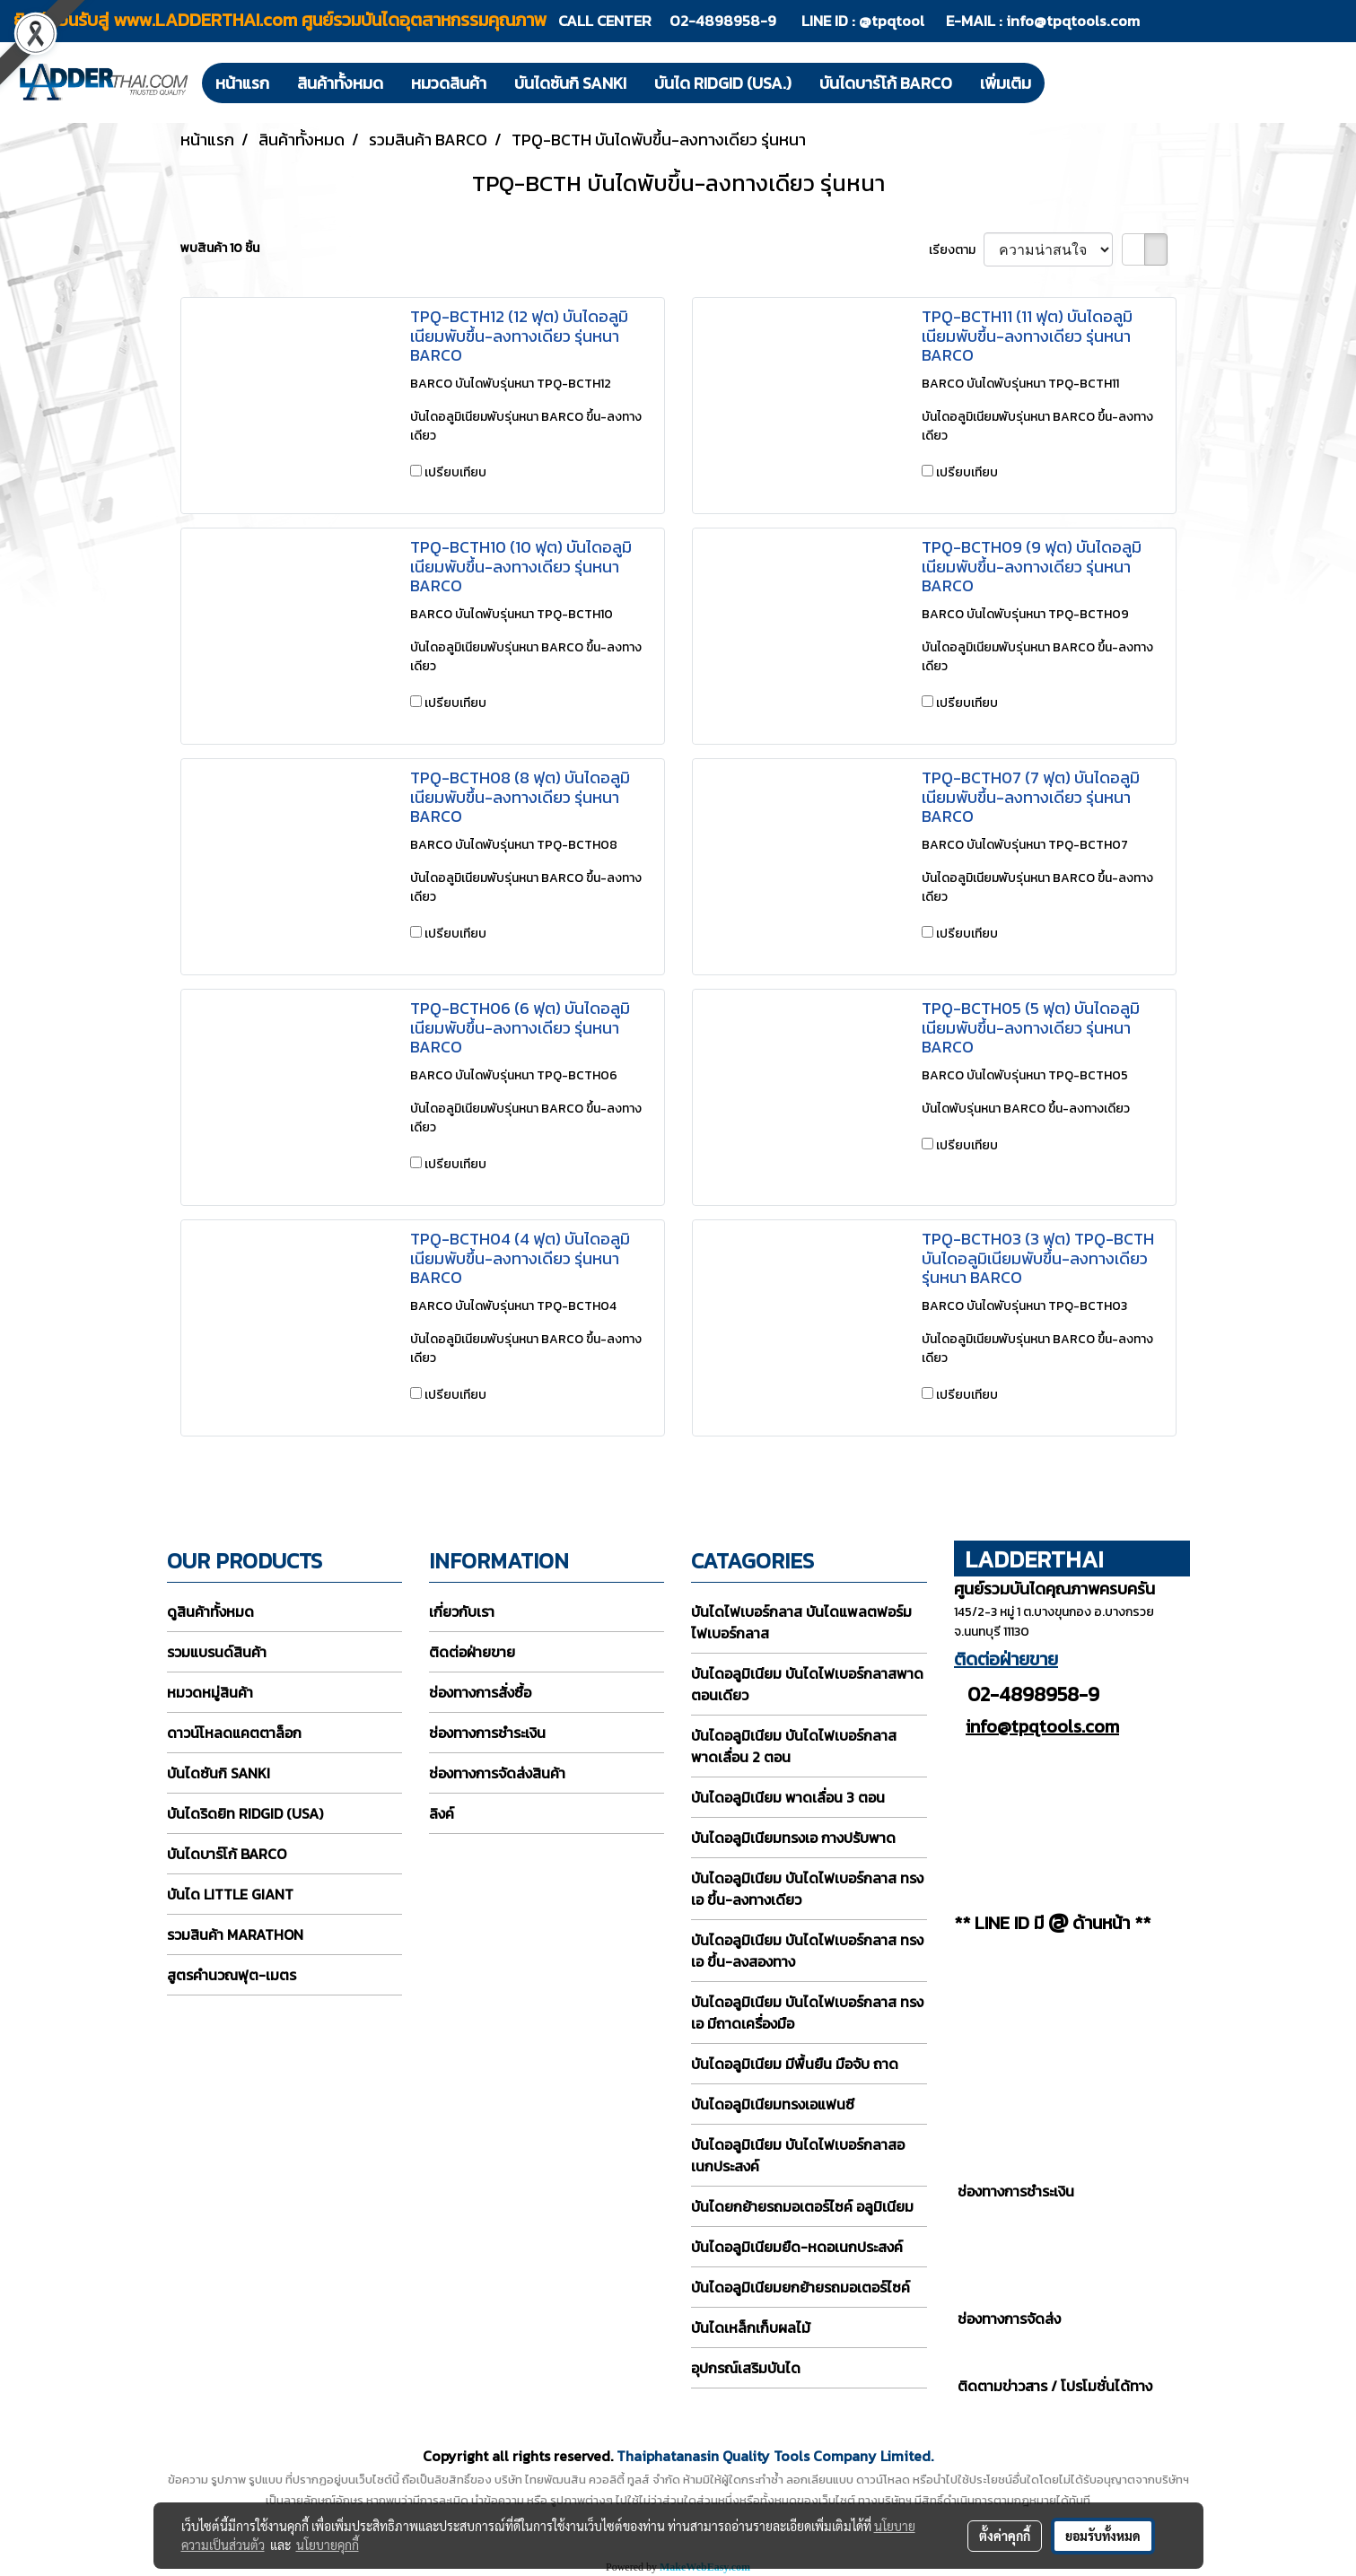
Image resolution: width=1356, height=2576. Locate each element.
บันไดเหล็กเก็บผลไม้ (750, 2327)
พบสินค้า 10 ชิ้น (219, 248)
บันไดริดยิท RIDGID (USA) (245, 1813)
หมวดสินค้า (448, 83)
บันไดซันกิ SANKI (570, 83)
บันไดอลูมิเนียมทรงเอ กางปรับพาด (793, 1837)
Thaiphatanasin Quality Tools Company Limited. (775, 2456)
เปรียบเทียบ (455, 472)
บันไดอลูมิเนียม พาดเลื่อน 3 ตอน (788, 1797)
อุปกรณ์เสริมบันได (745, 2368)
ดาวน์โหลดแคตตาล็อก (234, 1732)
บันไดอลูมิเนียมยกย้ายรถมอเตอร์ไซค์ (800, 2287)
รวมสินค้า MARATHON (235, 1934)
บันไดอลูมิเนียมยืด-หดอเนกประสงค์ (797, 2246)
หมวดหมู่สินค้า (210, 1692)
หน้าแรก (242, 83)
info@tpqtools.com (1073, 20)
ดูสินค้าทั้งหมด (210, 1611)
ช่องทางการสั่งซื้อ (480, 1692)
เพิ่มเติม (1005, 83)
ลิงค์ (441, 1813)
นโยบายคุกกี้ (327, 2545)
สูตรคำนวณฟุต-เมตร (231, 1975)
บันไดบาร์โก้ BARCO (885, 83)
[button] (1061, 82)
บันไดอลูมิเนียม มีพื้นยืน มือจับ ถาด (794, 2063)
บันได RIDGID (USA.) (723, 83)
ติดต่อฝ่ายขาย (472, 1652)
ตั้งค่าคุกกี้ (1004, 2536)
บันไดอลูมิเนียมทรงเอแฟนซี (772, 2104)
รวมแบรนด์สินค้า (217, 1652)
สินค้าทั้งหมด (340, 83)
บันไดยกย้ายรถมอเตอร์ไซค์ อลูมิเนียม (802, 2206)
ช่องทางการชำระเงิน (487, 1732)
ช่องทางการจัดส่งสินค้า (497, 1773)
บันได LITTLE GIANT (230, 1894)
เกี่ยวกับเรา (461, 1611)
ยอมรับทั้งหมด (1103, 2536)
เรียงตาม (956, 249)
